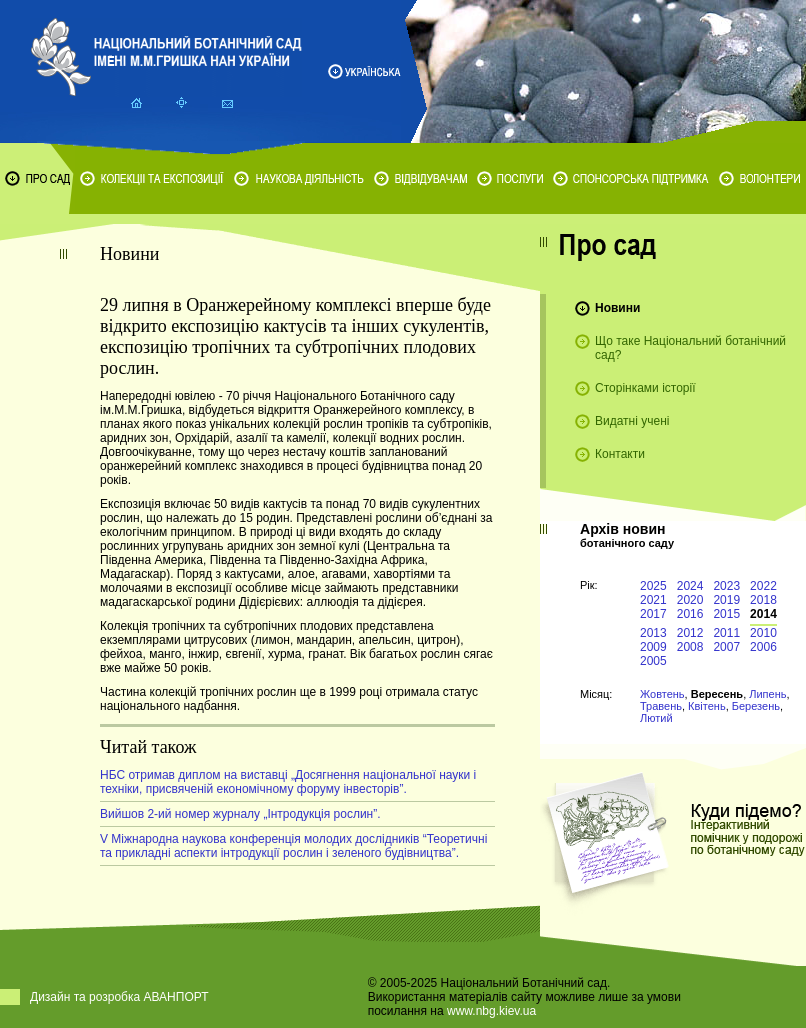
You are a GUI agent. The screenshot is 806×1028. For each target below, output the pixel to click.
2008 (690, 647)
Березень (756, 706)
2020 (690, 600)
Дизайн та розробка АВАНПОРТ (119, 997)
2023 (726, 586)
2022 (763, 586)
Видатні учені (632, 421)
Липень (767, 694)
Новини (617, 308)
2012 (690, 633)
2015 (726, 614)
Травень (661, 706)
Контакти (620, 454)
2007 (726, 647)
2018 (763, 600)
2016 (690, 614)
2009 (653, 647)
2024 (690, 586)
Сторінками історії (645, 388)
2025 (653, 586)
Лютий (656, 718)
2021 (653, 600)
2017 (653, 614)
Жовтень (662, 694)
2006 (763, 647)
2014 (763, 614)
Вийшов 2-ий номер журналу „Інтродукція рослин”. (240, 814)
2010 (763, 633)
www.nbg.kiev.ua (491, 1011)
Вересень (717, 694)
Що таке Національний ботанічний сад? (690, 348)
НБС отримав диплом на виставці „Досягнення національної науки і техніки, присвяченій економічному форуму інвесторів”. (288, 782)
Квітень (707, 706)
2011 (726, 633)
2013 (653, 633)
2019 (726, 600)
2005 (653, 661)
